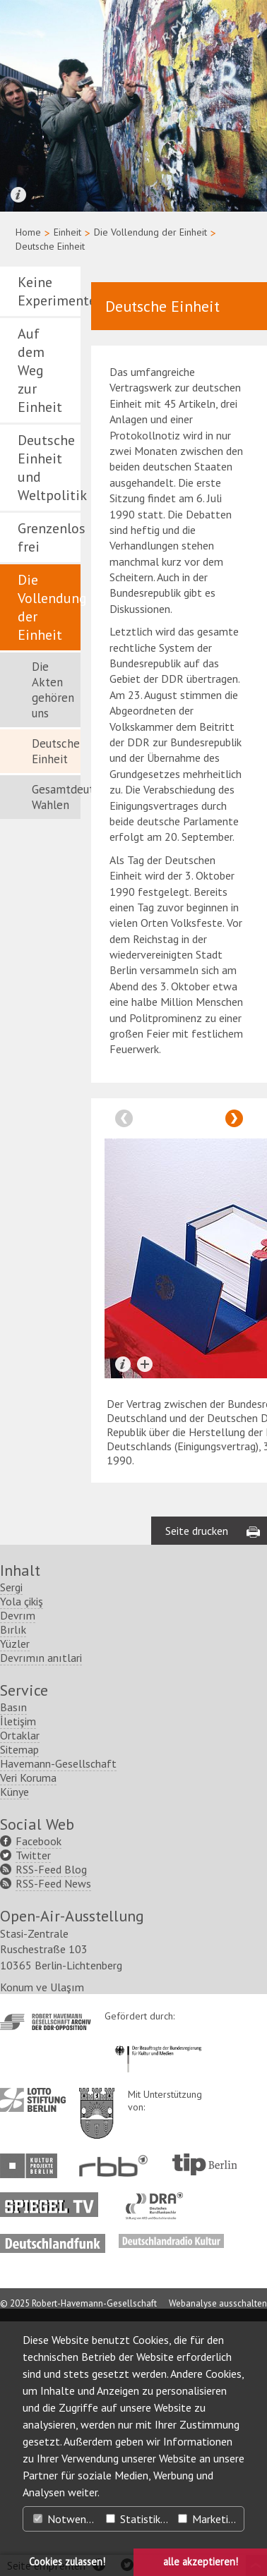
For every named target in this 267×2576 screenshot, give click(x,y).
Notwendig (66, 2519)
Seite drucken (196, 1785)
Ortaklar (20, 1989)
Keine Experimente (49, 291)
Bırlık (13, 1883)
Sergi (11, 1841)
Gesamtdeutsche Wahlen (56, 797)
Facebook (38, 2095)
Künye (14, 2046)
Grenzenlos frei (49, 537)
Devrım (17, 1869)
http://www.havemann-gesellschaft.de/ (45, 2276)
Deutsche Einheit (56, 751)
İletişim (18, 1975)
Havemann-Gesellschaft (58, 2017)
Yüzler (15, 1897)
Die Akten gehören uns (53, 690)
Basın (13, 1961)
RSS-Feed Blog (51, 2123)
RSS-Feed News (53, 2137)
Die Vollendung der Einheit (150, 232)
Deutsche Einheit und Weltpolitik (49, 467)
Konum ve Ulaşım (42, 2242)
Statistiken (139, 2519)
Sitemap (19, 2003)
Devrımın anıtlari (41, 1911)
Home (28, 232)
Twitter (33, 2109)
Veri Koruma (28, 2031)
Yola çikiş (21, 1855)
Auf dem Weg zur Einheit (40, 370)
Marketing (208, 2519)
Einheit (67, 232)
